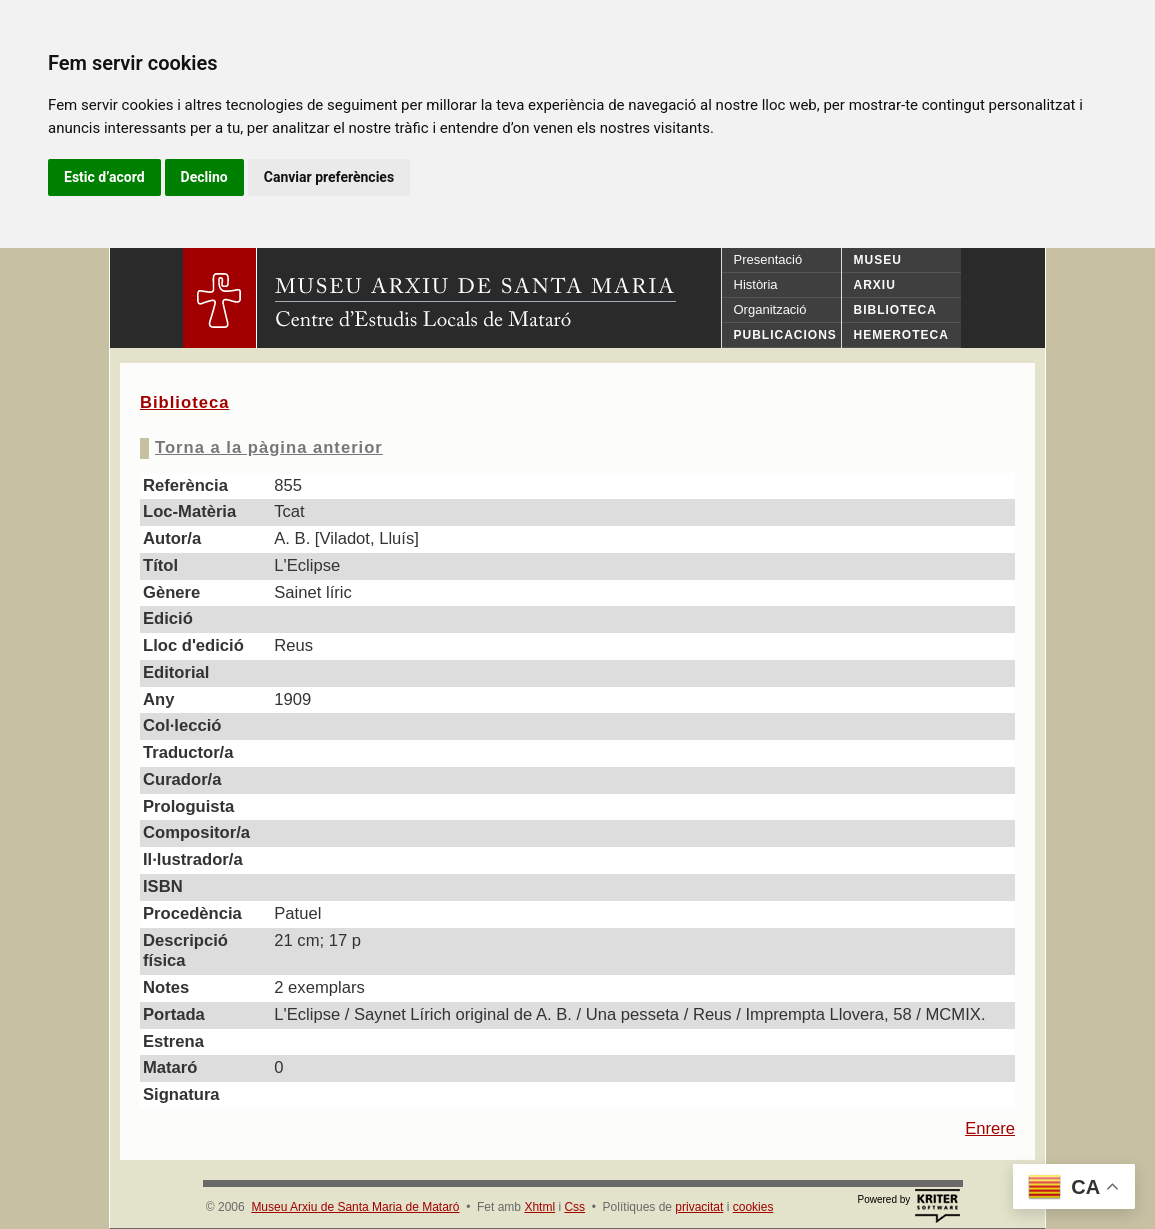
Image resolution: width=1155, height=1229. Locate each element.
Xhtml (539, 1207)
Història (756, 284)
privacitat (699, 1207)
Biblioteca (184, 402)
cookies (753, 1207)
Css (574, 1207)
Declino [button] (204, 177)
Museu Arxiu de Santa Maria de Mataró (355, 1207)
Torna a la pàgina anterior (269, 447)
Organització (770, 309)
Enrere (990, 1128)
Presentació (768, 259)
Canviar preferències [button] (329, 177)
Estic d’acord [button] (104, 177)
